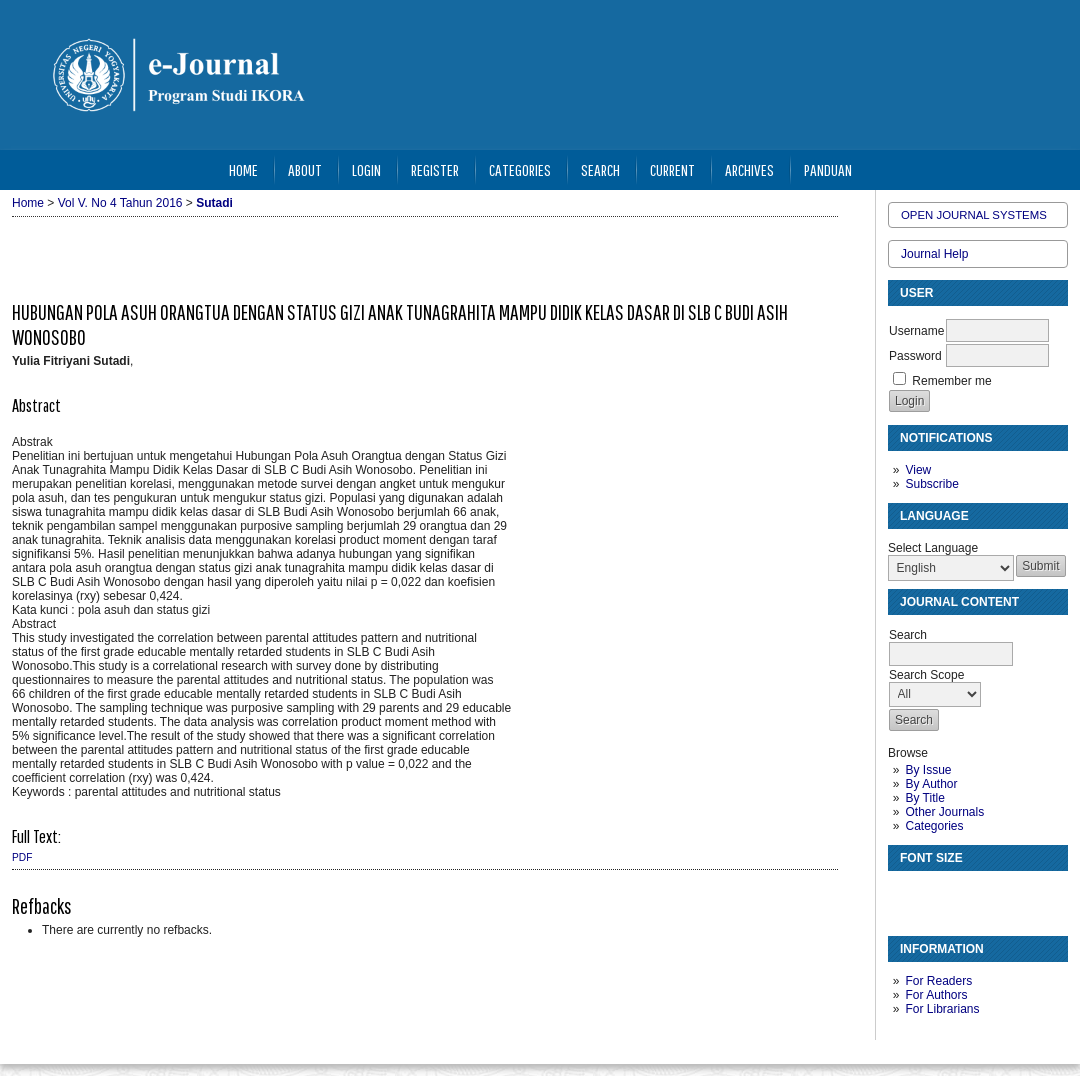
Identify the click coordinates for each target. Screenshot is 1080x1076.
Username (916, 331)
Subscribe (931, 484)
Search (600, 169)
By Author (931, 784)
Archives (749, 169)
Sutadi (214, 203)
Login (366, 169)
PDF (22, 857)
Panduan (828, 169)
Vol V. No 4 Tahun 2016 (120, 203)
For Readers (938, 981)
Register (435, 169)
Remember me (951, 381)
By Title (924, 798)
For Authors (936, 995)
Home (243, 169)
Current (672, 169)
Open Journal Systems (974, 215)
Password (915, 356)
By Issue (928, 770)
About (305, 169)
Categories (934, 826)
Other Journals (944, 812)
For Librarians (942, 1009)
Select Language (933, 548)
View (918, 470)
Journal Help (934, 254)
